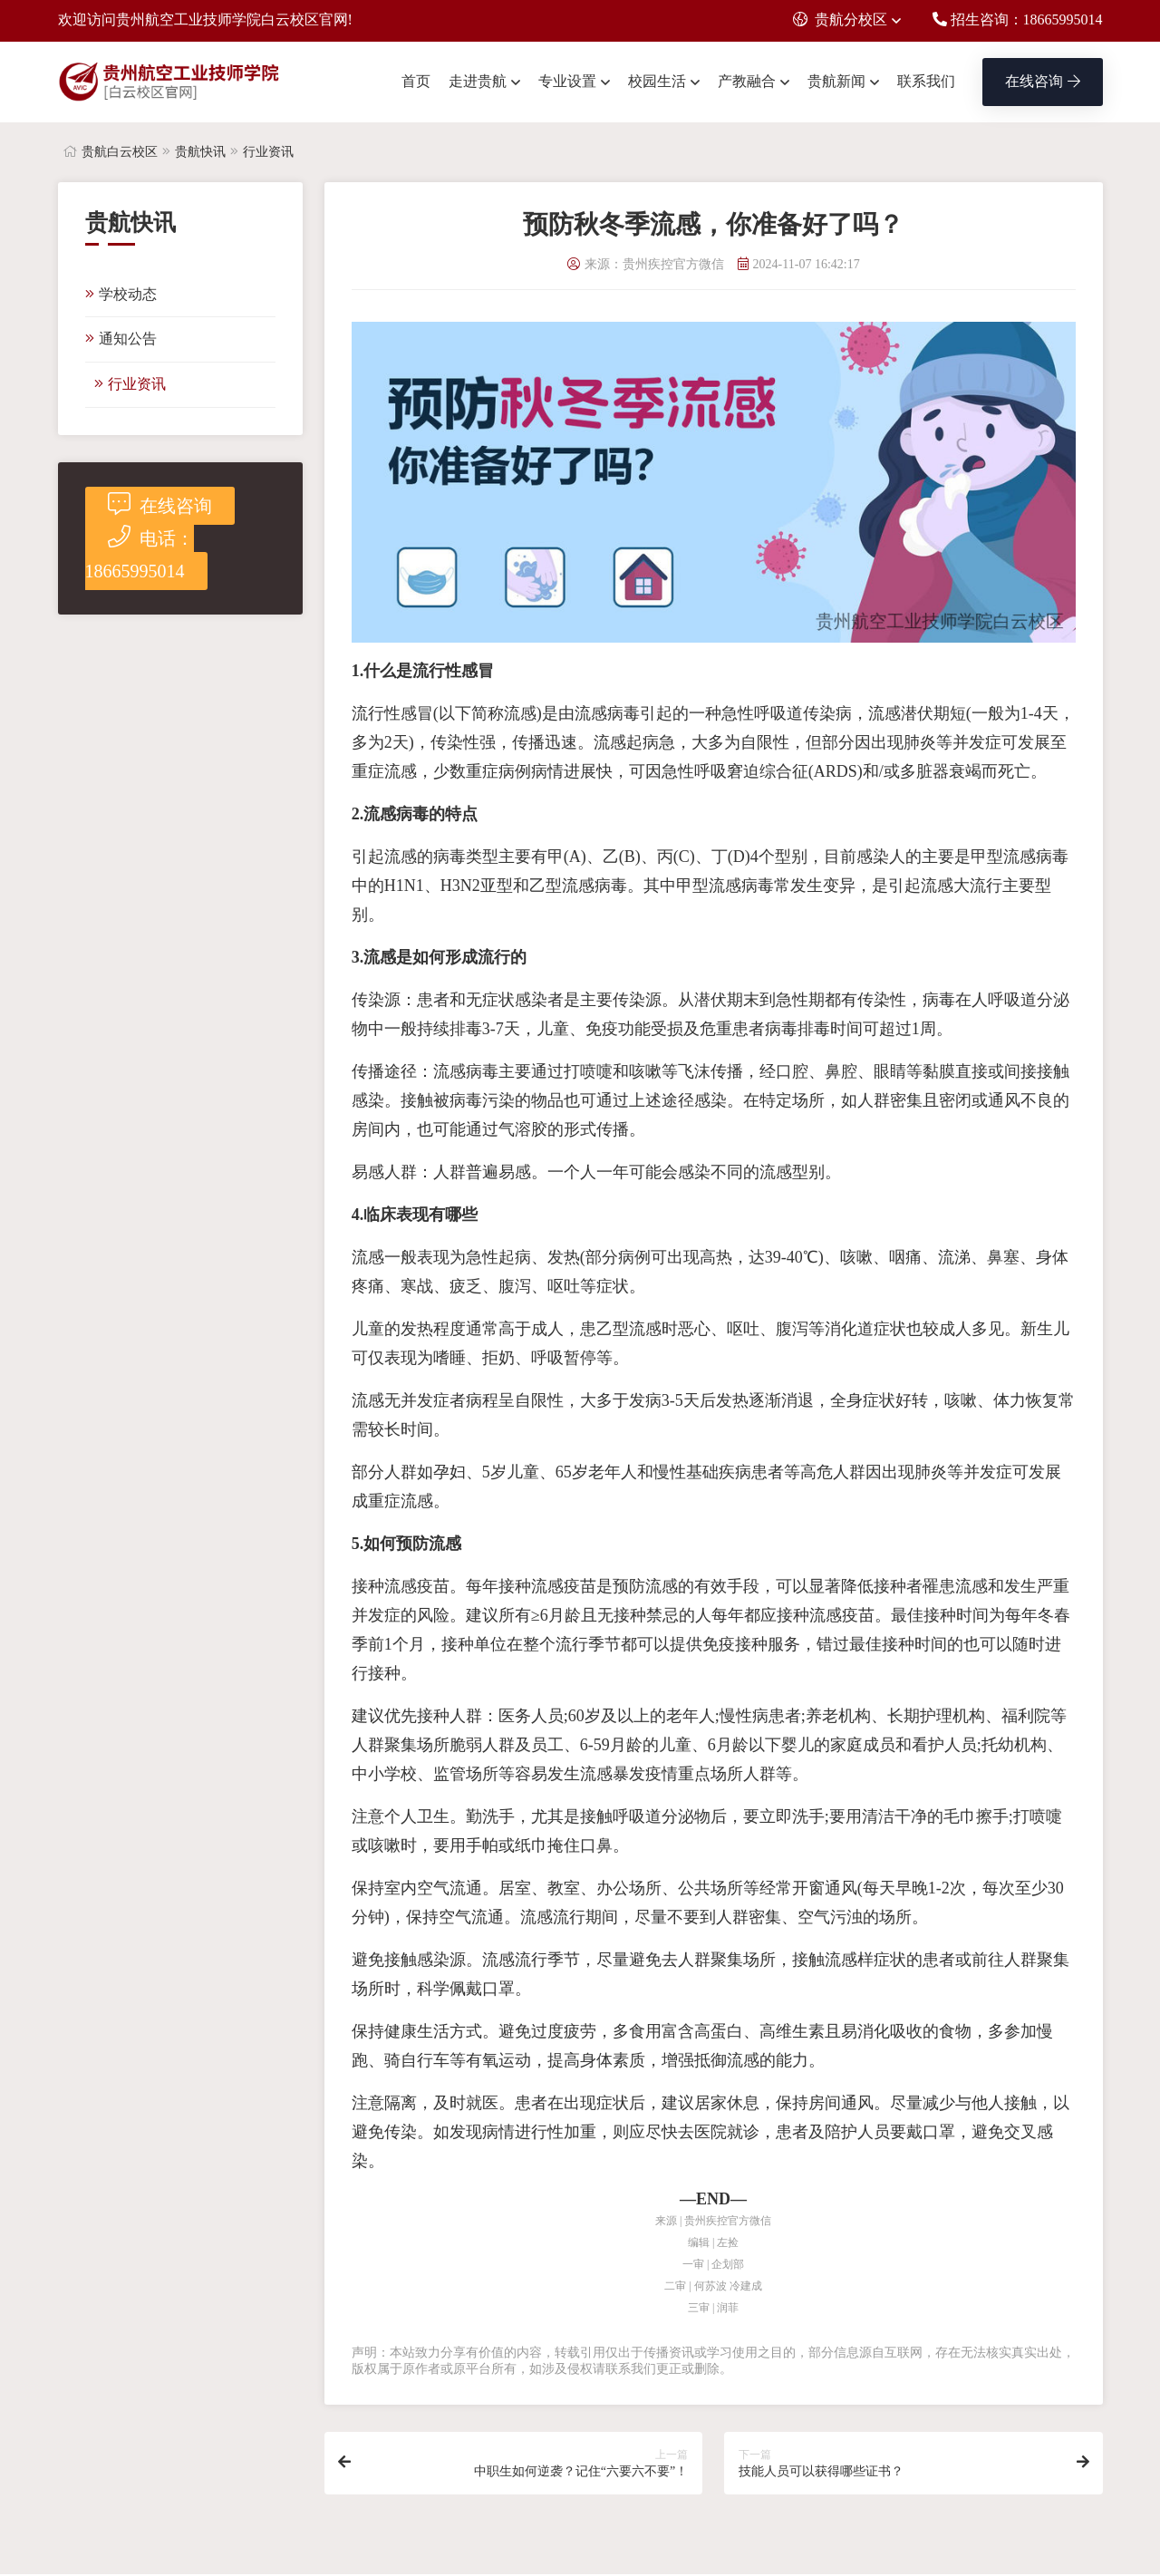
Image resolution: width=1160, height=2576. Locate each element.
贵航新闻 (836, 81)
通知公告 (121, 338)
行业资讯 (268, 152)
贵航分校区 (840, 19)
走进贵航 (478, 81)
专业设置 (567, 81)
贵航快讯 (200, 152)
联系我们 (926, 81)
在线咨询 (1042, 81)
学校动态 (121, 294)
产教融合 (747, 81)
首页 (415, 81)
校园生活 (657, 81)
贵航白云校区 (120, 152)
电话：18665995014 (139, 553)
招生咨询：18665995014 (1018, 19)
